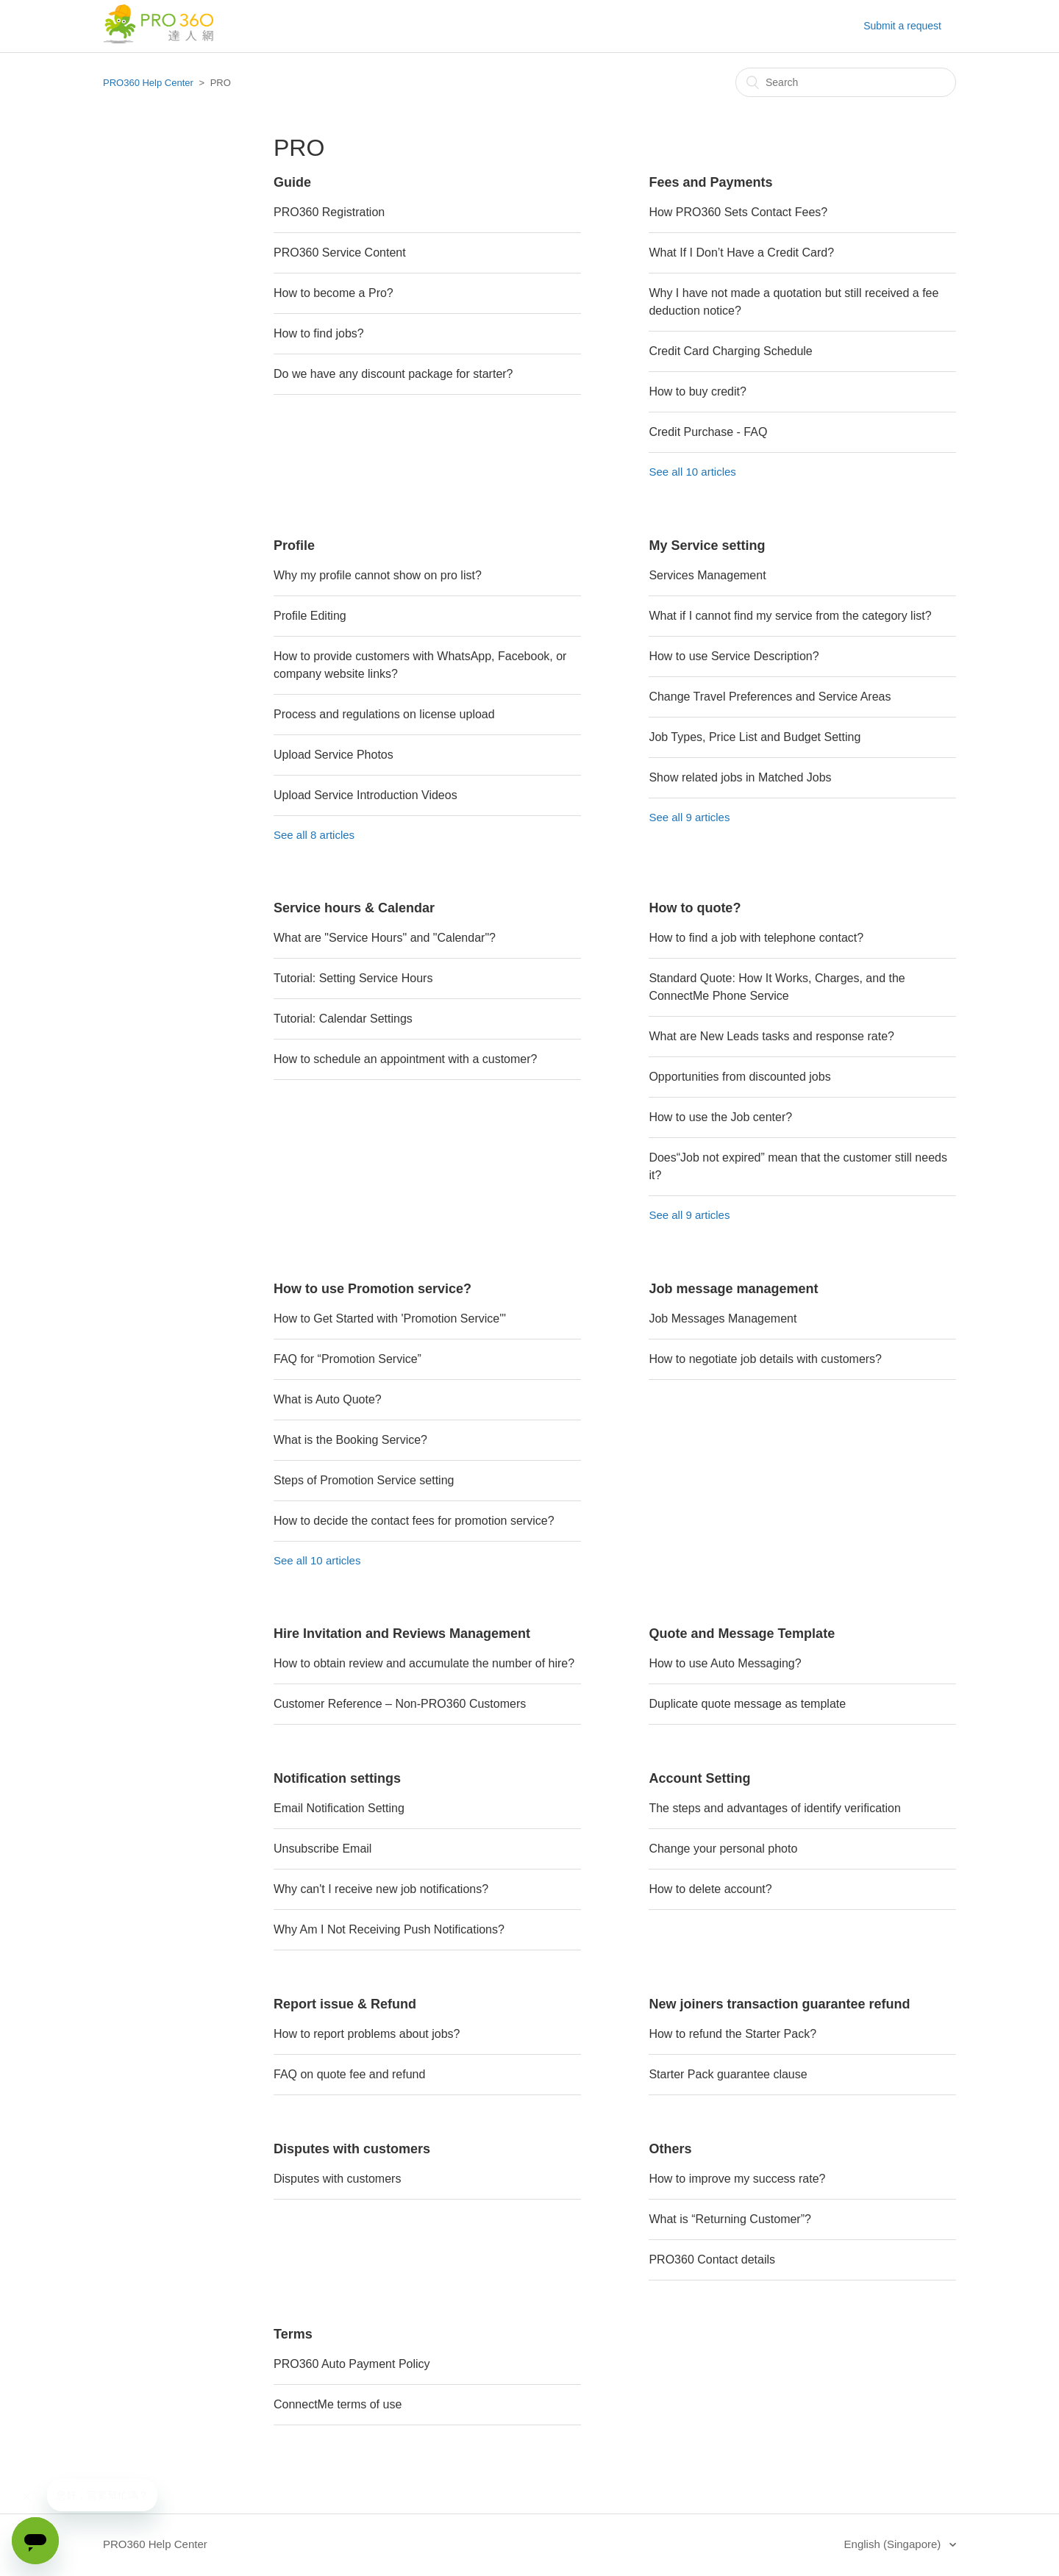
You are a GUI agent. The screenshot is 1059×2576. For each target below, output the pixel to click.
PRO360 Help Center (148, 82)
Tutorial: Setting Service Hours (353, 978)
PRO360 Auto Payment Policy (352, 2364)
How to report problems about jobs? (367, 2034)
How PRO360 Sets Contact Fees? (738, 212)
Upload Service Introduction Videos (365, 795)
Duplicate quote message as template (747, 1703)
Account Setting (699, 1778)
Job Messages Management (722, 1318)
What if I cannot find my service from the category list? (790, 615)
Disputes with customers (352, 2149)
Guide (292, 182)
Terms (293, 2334)
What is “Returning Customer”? (730, 2219)
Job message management (733, 1288)
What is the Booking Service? (350, 1440)
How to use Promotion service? (372, 1288)
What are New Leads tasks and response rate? (771, 1036)
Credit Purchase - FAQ (708, 432)
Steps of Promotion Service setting (364, 1480)
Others (670, 2149)
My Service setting (707, 545)
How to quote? (695, 908)
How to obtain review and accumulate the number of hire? (424, 1663)
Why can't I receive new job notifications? (381, 1889)
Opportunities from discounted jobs (739, 1076)
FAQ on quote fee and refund (349, 2074)
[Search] (845, 82)
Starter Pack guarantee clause (728, 2074)
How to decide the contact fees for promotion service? (414, 1520)
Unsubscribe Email (322, 1848)
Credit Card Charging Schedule (730, 351)
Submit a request (902, 26)
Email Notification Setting (339, 1808)
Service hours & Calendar (354, 908)
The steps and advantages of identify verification (774, 1808)
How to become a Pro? (333, 293)
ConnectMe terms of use (338, 2404)
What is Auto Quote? (328, 1399)
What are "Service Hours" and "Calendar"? (385, 937)
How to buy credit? (697, 391)
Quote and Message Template (742, 1633)
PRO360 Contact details (712, 2259)
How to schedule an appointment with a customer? (405, 1059)
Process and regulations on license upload (384, 714)
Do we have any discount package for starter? (393, 374)
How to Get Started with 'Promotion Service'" (390, 1318)
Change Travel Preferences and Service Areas (770, 696)
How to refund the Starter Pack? (732, 2034)
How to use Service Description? (734, 656)
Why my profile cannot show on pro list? (378, 575)
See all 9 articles (689, 817)
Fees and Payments (710, 182)
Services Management (707, 575)
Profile (294, 545)
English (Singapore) (894, 2544)
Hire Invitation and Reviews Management (402, 1633)
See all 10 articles (692, 471)
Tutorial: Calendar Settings (343, 1018)
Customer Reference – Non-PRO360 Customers (400, 1703)
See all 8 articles (314, 835)
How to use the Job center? (720, 1117)
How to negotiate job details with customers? (765, 1359)
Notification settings (337, 1778)
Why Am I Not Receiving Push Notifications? (389, 1929)
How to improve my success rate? (737, 2178)
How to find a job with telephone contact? (756, 937)
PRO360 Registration (329, 212)
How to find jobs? (319, 333)
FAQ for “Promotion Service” (347, 1359)
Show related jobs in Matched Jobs (740, 777)
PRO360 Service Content (340, 252)
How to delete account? (710, 1889)
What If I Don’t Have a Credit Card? (741, 252)
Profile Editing (310, 615)
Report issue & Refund (345, 2004)
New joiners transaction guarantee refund (779, 2004)
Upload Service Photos (333, 754)
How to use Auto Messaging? (725, 1663)
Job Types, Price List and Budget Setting (754, 737)
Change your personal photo (723, 1848)
